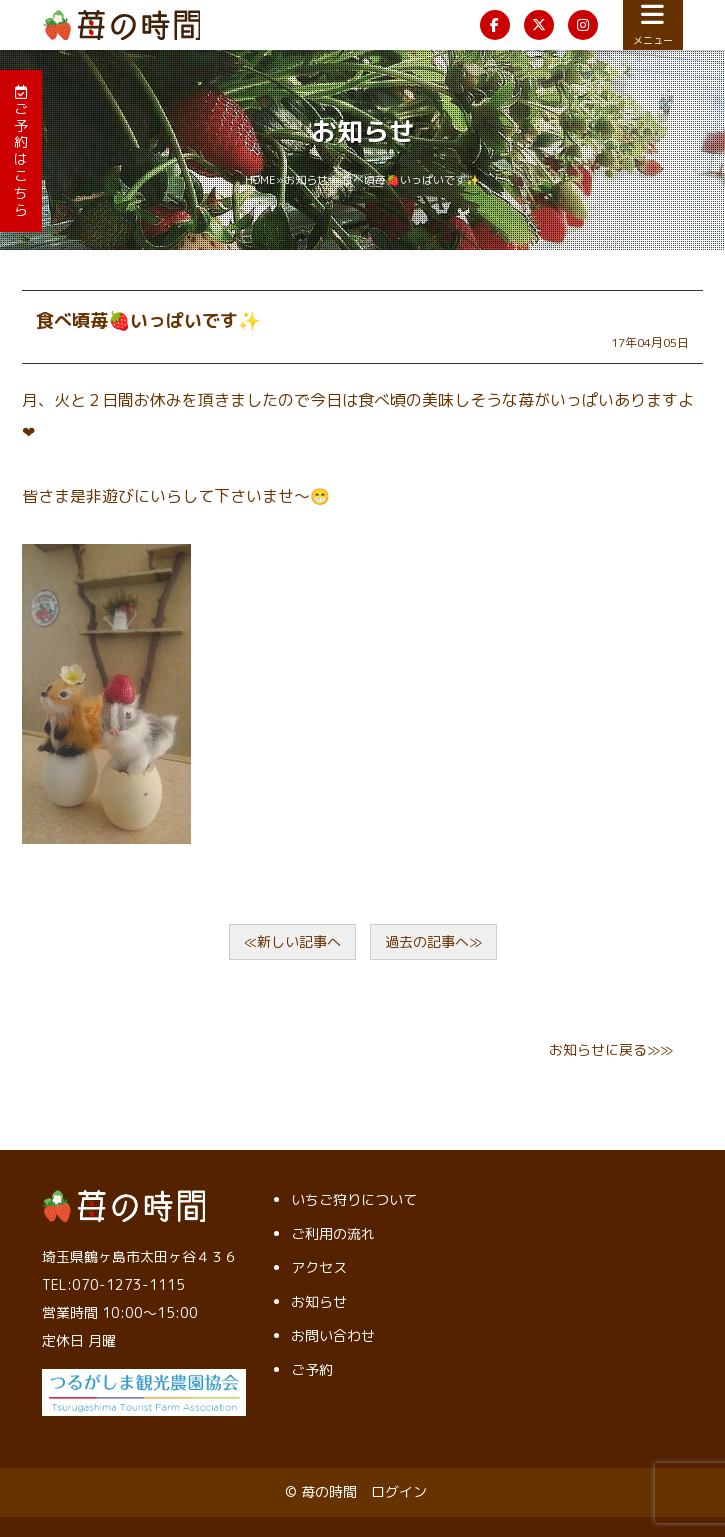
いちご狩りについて (354, 1199)
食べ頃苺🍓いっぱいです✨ (148, 320)
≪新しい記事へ (292, 941)
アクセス (319, 1267)
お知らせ (306, 180)
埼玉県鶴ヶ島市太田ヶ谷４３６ (140, 1256)
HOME (260, 180)
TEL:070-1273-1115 (113, 1284)
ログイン (399, 1491)
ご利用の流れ (333, 1233)
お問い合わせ (333, 1335)
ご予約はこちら (21, 152)
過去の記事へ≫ (433, 941)
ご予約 (312, 1369)
